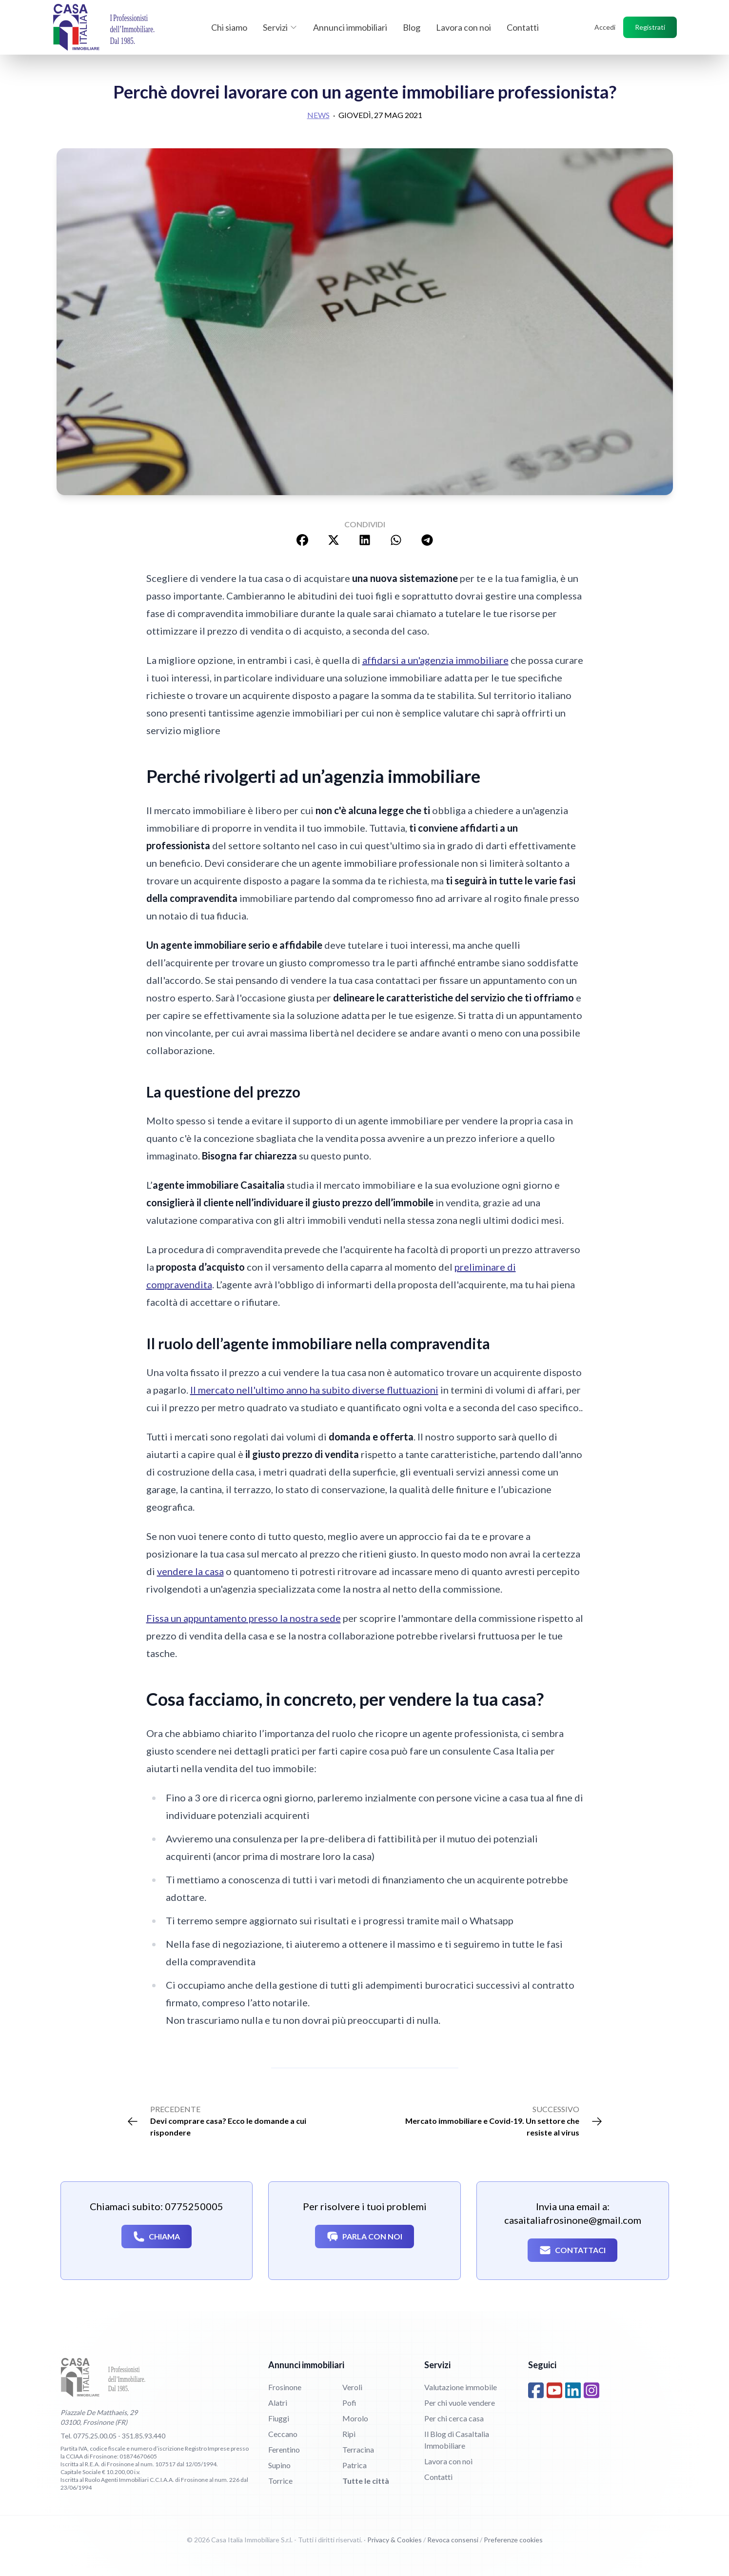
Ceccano (282, 2433)
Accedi (604, 27)
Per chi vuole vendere (459, 2402)
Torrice (280, 2480)
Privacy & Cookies (394, 2540)
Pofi (349, 2402)
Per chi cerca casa (454, 2418)
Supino (279, 2465)
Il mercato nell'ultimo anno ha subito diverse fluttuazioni (314, 1390)
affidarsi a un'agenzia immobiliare (435, 660)
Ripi (348, 2433)
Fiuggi (278, 2418)
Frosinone (284, 2387)
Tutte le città (365, 2480)
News (318, 115)
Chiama (156, 2236)
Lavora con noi (463, 27)
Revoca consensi (452, 2540)
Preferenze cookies (513, 2540)
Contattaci (572, 2250)
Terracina (358, 2449)
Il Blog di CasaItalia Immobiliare (456, 2439)
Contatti (523, 27)
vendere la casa (190, 1571)
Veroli (352, 2387)
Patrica (354, 2465)
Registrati (650, 27)
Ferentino (284, 2449)
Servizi (280, 27)
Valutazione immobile (460, 2387)
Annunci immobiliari (350, 27)
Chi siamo (229, 27)
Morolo (355, 2418)
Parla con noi (364, 2236)
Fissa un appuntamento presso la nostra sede (243, 1618)
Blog (411, 27)
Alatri (277, 2402)
